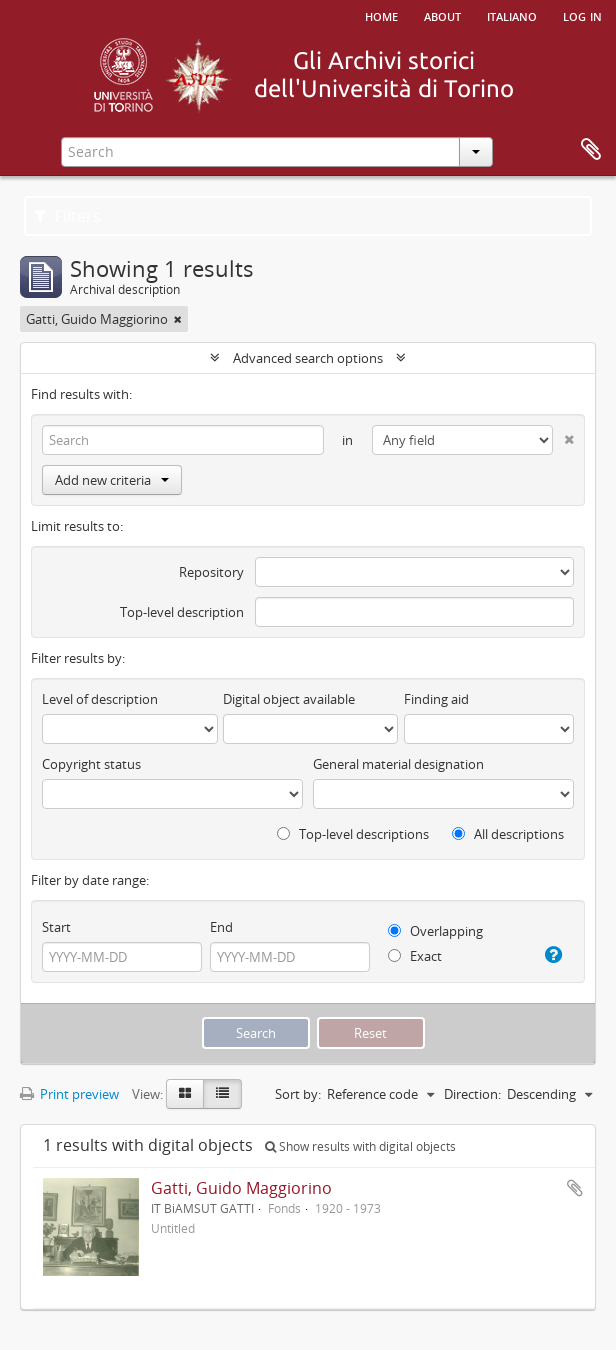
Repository (211, 572)
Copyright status (91, 764)
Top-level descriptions (353, 834)
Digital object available (289, 699)
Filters (67, 216)
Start (56, 927)
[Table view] (222, 1094)
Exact (415, 956)
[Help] (550, 955)
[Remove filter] (178, 319)
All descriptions (508, 834)
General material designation (398, 764)
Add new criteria (112, 480)
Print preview (69, 1094)
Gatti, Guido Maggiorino (241, 1188)
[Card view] (185, 1094)
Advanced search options (308, 358)
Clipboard (591, 150)
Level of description (100, 699)
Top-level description (182, 612)
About (442, 15)
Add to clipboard (575, 1188)
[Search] (183, 440)
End (221, 927)
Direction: (472, 1094)
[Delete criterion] (563, 435)
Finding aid (436, 699)
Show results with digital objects (360, 1146)
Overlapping (435, 931)
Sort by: (298, 1094)
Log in (582, 15)
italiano (512, 15)
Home (381, 15)
